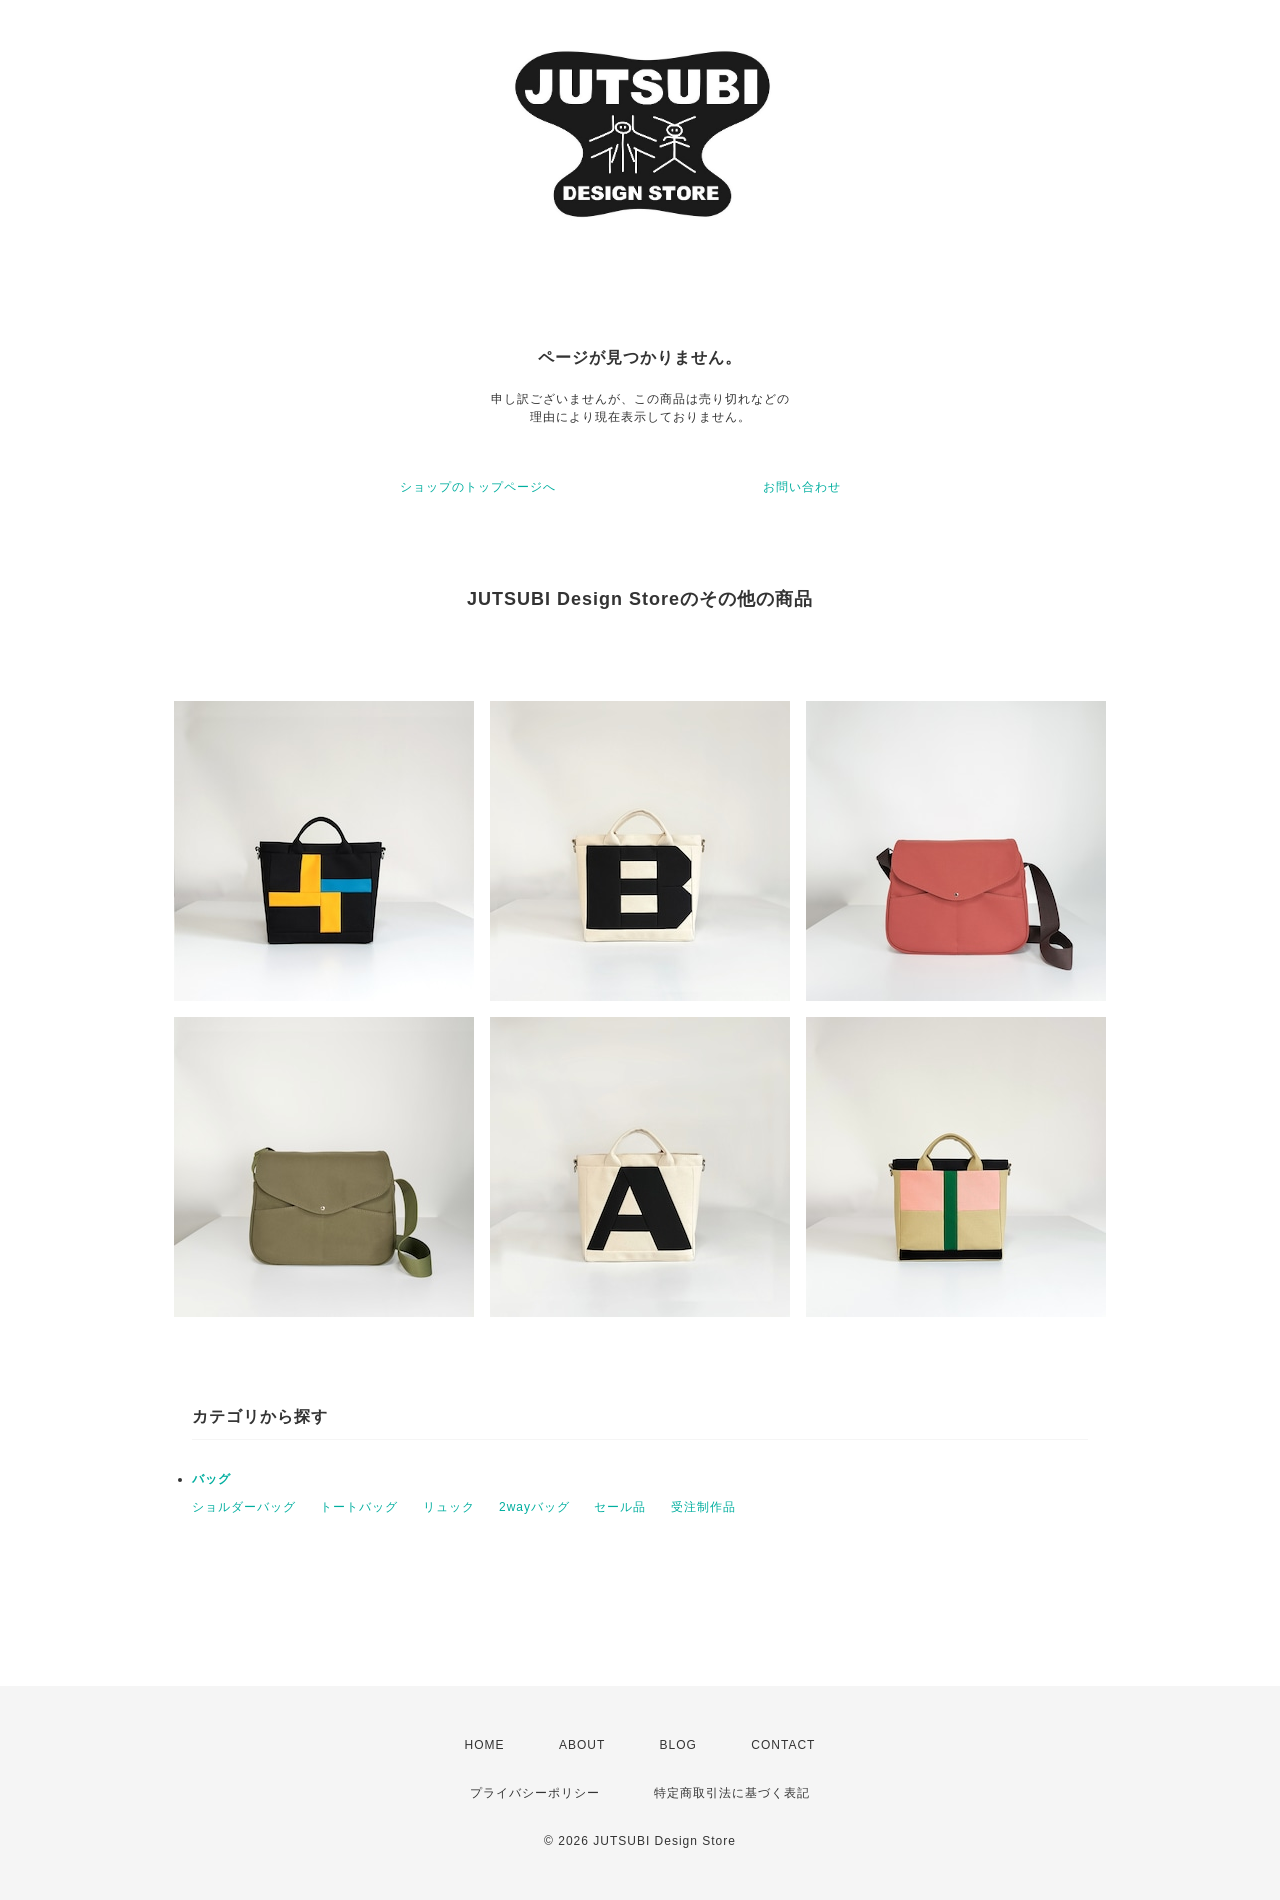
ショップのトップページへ (478, 487)
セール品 (620, 1507)
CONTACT (783, 1745)
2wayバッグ (534, 1507)
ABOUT (582, 1745)
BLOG (678, 1745)
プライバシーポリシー (535, 1793)
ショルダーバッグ (244, 1507)
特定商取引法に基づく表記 (732, 1793)
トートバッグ (359, 1507)
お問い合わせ (802, 487)
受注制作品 (703, 1507)
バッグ (211, 1479)
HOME (485, 1745)
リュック (449, 1507)
